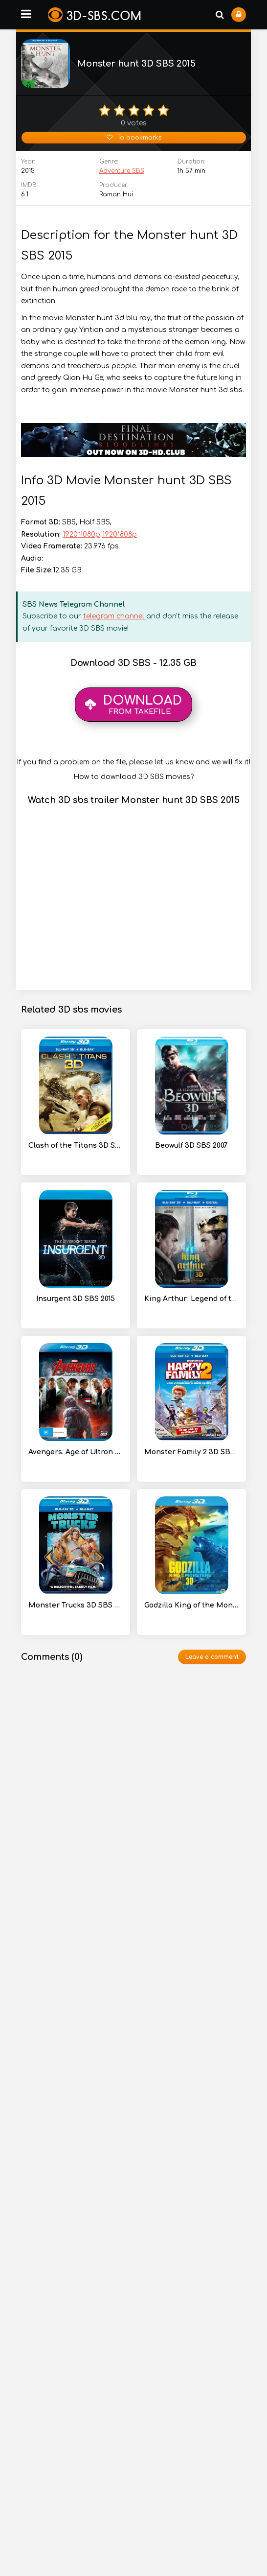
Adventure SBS (121, 170)
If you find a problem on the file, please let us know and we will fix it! (133, 762)
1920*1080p (81, 534)
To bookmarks (134, 137)
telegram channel (114, 616)
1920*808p (119, 534)
